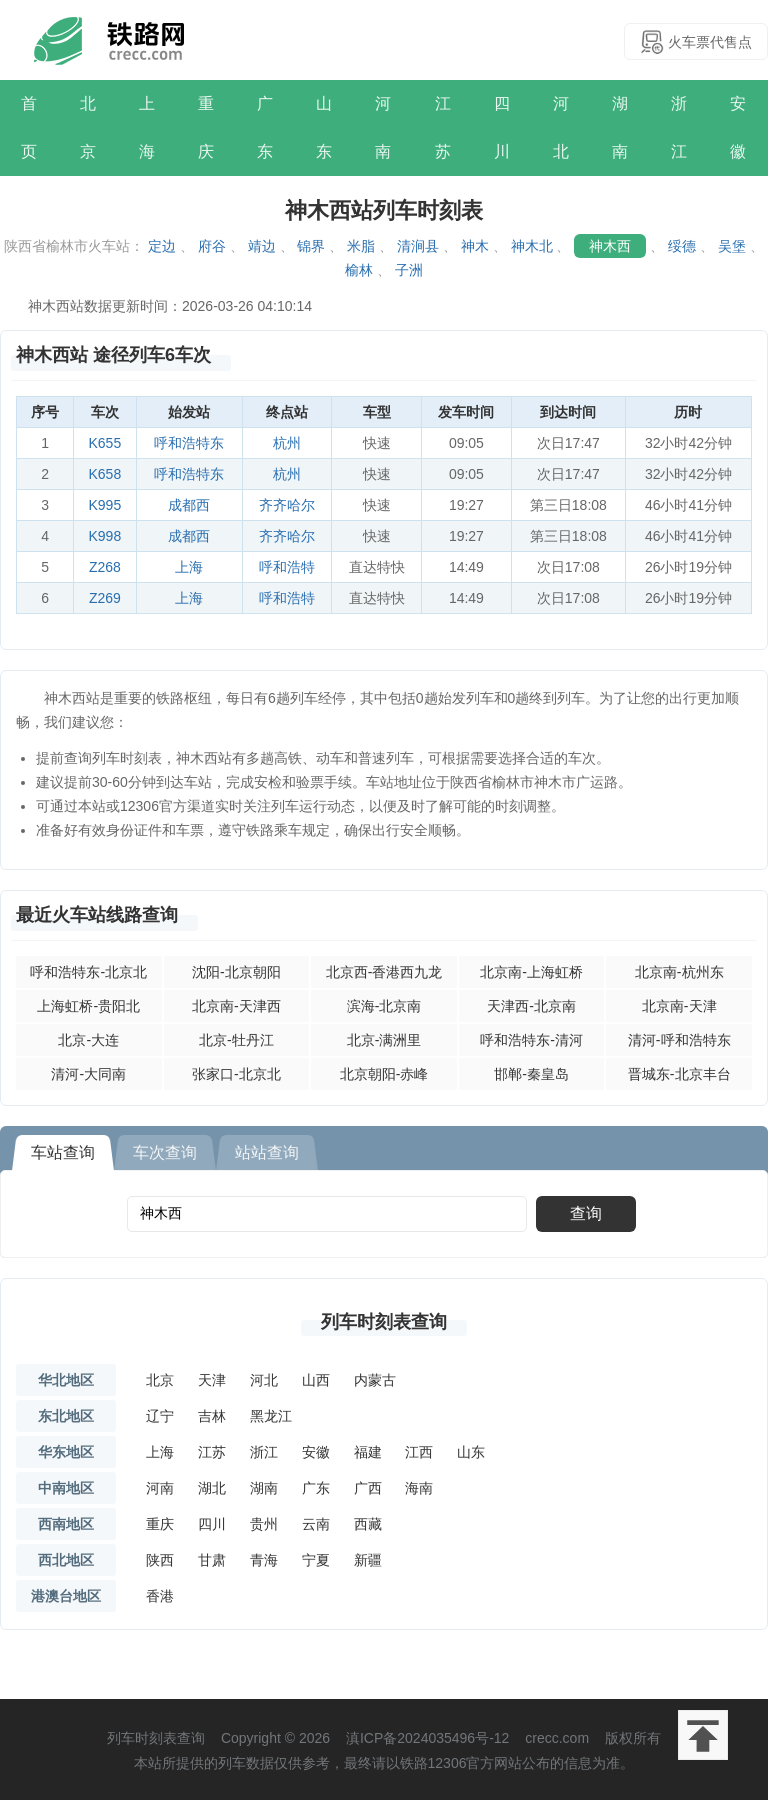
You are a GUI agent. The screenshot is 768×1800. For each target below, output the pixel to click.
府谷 (212, 246)
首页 (29, 127)
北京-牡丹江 (236, 1040)
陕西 (160, 1560)
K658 (105, 474)
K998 (105, 536)
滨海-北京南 (384, 1006)
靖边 (262, 246)
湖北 (212, 1488)
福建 (368, 1452)
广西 (368, 1488)
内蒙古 (375, 1380)
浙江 (679, 127)
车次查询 (165, 1152)
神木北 (532, 246)
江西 (419, 1452)
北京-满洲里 (384, 1040)
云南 (316, 1524)
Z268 (105, 567)
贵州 (264, 1524)
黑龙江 (271, 1416)
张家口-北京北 (236, 1074)
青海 (264, 1560)
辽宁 (160, 1416)
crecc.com (557, 1738)
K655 (105, 443)
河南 (383, 127)
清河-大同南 (88, 1074)
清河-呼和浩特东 (679, 1040)
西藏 (368, 1524)
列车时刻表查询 (384, 1322)
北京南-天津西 (236, 1006)
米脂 (361, 246)
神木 (475, 246)
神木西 (610, 246)
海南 (419, 1488)
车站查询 (63, 1152)
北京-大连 (88, 1040)
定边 (162, 246)
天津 (212, 1380)
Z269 (105, 598)
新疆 (368, 1560)
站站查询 (267, 1152)
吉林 (212, 1416)
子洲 (409, 270)
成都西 (189, 505)
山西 (316, 1380)
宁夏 (316, 1560)
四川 (502, 127)
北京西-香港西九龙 (384, 972)
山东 (324, 127)
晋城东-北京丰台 (679, 1074)
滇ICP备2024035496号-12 (427, 1738)
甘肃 (212, 1560)
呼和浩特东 (189, 443)
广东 (265, 127)
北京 (88, 127)
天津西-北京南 (531, 1006)
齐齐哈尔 (287, 505)
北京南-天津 (679, 1006)
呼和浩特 (287, 567)
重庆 (206, 127)
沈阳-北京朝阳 (236, 972)
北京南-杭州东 (679, 972)
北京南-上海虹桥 (531, 972)
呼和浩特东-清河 (531, 1040)
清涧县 (418, 246)
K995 (105, 505)
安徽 (738, 127)
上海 (147, 127)
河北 (561, 127)
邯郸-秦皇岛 (531, 1074)
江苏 (443, 127)
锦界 (311, 246)
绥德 (682, 246)
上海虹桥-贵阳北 (88, 1006)
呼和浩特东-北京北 (88, 972)
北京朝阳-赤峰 (384, 1074)
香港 (160, 1596)
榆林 (359, 270)
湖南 (620, 127)
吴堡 (732, 246)
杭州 (287, 443)
